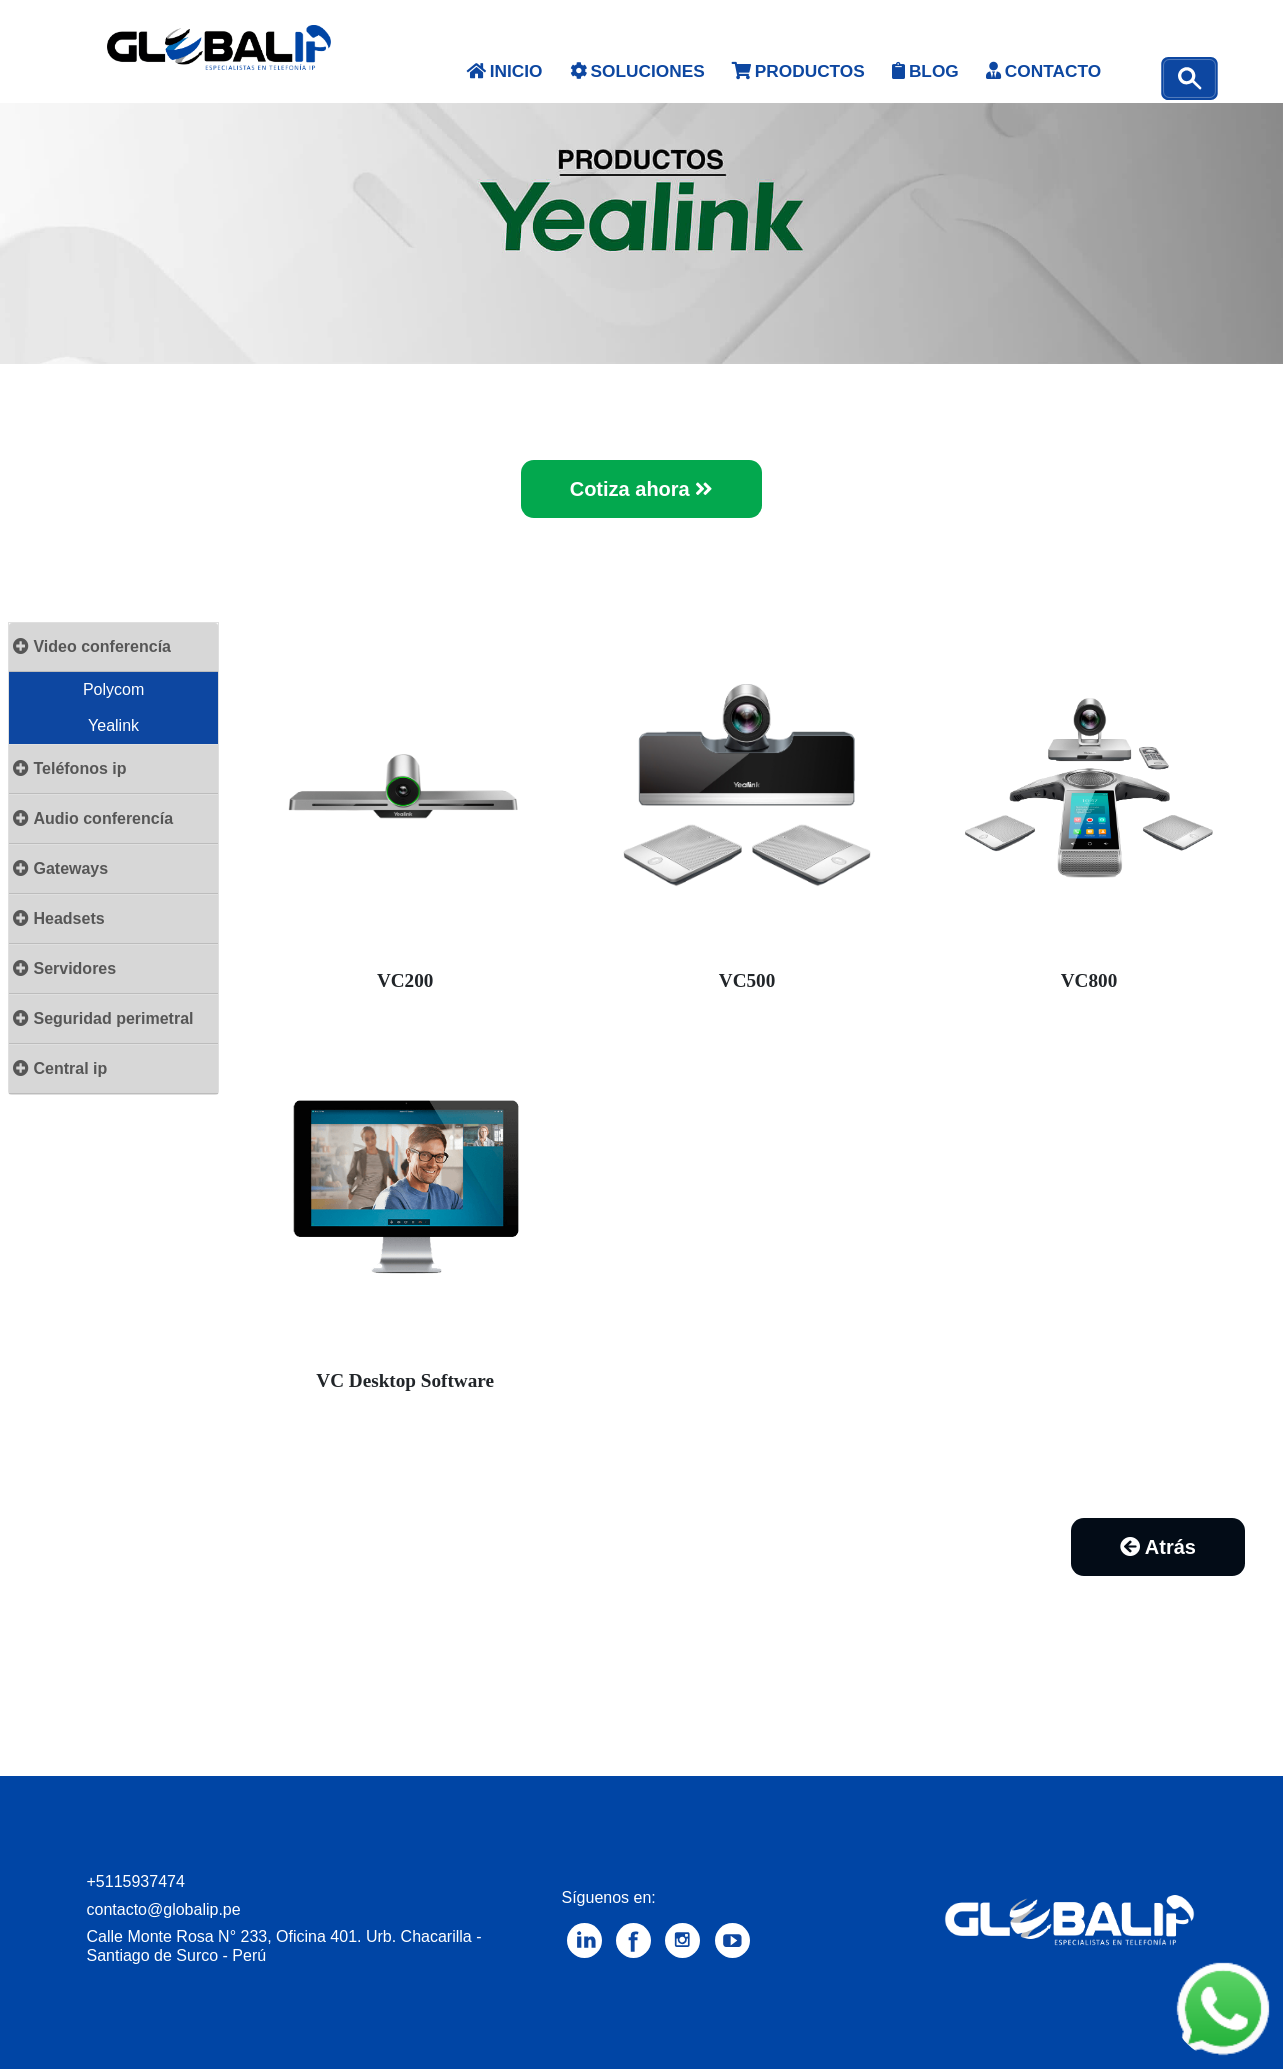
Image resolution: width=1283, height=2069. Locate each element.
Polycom (113, 689)
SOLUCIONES (637, 71)
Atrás (1158, 1547)
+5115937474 (136, 1881)
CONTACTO (1043, 71)
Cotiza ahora (642, 489)
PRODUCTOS (798, 71)
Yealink (113, 725)
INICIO (504, 71)
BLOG (925, 71)
